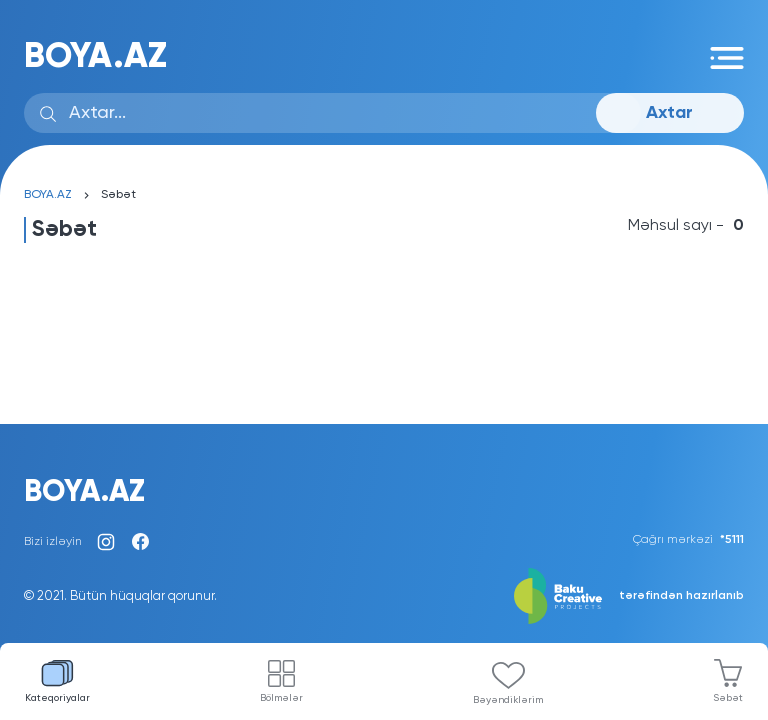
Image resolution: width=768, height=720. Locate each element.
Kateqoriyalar (57, 681)
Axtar (669, 113)
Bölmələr (281, 681)
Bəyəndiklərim (508, 683)
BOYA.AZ (95, 57)
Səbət (728, 681)
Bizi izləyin (53, 542)
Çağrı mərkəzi (688, 540)
